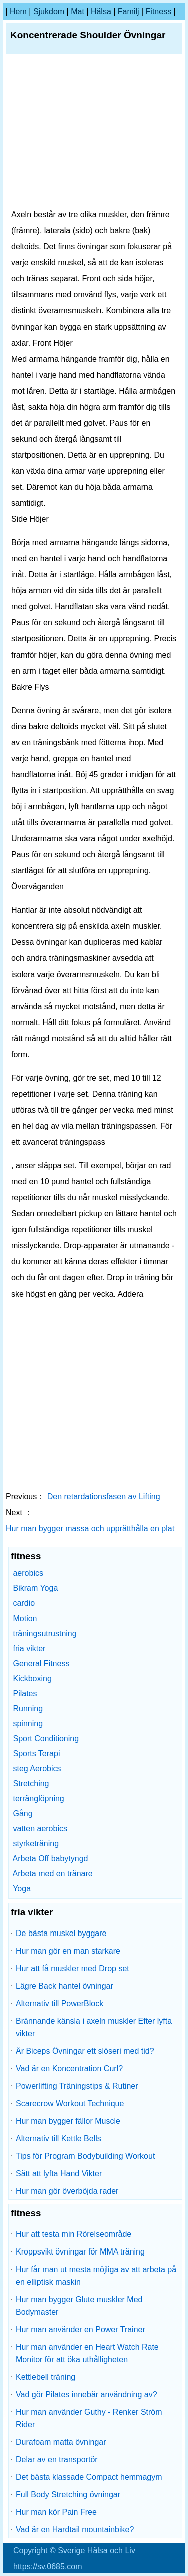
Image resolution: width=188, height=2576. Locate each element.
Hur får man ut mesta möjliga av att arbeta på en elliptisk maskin (96, 2275)
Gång (22, 1813)
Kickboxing (32, 1678)
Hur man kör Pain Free (56, 2512)
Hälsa (101, 11)
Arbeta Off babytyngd (50, 1858)
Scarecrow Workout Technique (70, 2103)
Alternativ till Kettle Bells (58, 2138)
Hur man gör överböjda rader (67, 2191)
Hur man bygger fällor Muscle (68, 2121)
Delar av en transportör (57, 2459)
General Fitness (41, 1663)
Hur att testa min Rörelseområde (73, 2234)
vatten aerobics (40, 1828)
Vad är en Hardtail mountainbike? (75, 2529)
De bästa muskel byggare (61, 1933)
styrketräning (36, 1843)
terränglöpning (38, 1798)
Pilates (25, 1693)
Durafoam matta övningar (61, 2442)
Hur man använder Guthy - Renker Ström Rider (89, 2418)
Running (28, 1708)
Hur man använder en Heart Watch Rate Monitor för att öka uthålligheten (87, 2353)
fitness (159, 11)
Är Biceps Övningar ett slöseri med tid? (85, 2051)
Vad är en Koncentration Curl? (69, 2068)
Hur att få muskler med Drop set (72, 1968)
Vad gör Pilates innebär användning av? (86, 2394)
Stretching (31, 1783)
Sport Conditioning (46, 1738)
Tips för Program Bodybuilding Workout (85, 2156)
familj (128, 11)
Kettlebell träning (45, 2377)
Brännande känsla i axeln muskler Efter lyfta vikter (94, 2027)
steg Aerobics (37, 1768)
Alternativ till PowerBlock (59, 2003)
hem (18, 11)
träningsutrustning (44, 1633)
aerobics (28, 1573)
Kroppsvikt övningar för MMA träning (80, 2251)
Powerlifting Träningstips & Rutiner (77, 2086)
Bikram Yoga (35, 1588)
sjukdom (48, 11)
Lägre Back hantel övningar (64, 1986)
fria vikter (29, 1648)
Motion (25, 1618)
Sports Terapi (36, 1753)
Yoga (22, 1888)
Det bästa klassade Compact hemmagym (89, 2477)
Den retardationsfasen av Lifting (104, 1496)
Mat (77, 11)
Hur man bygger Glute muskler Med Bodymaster (79, 2305)
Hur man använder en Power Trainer (80, 2329)
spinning (28, 1723)
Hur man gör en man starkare (68, 1951)
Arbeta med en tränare (53, 1873)
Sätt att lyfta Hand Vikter (59, 2173)
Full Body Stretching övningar (68, 2494)
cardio (24, 1603)
